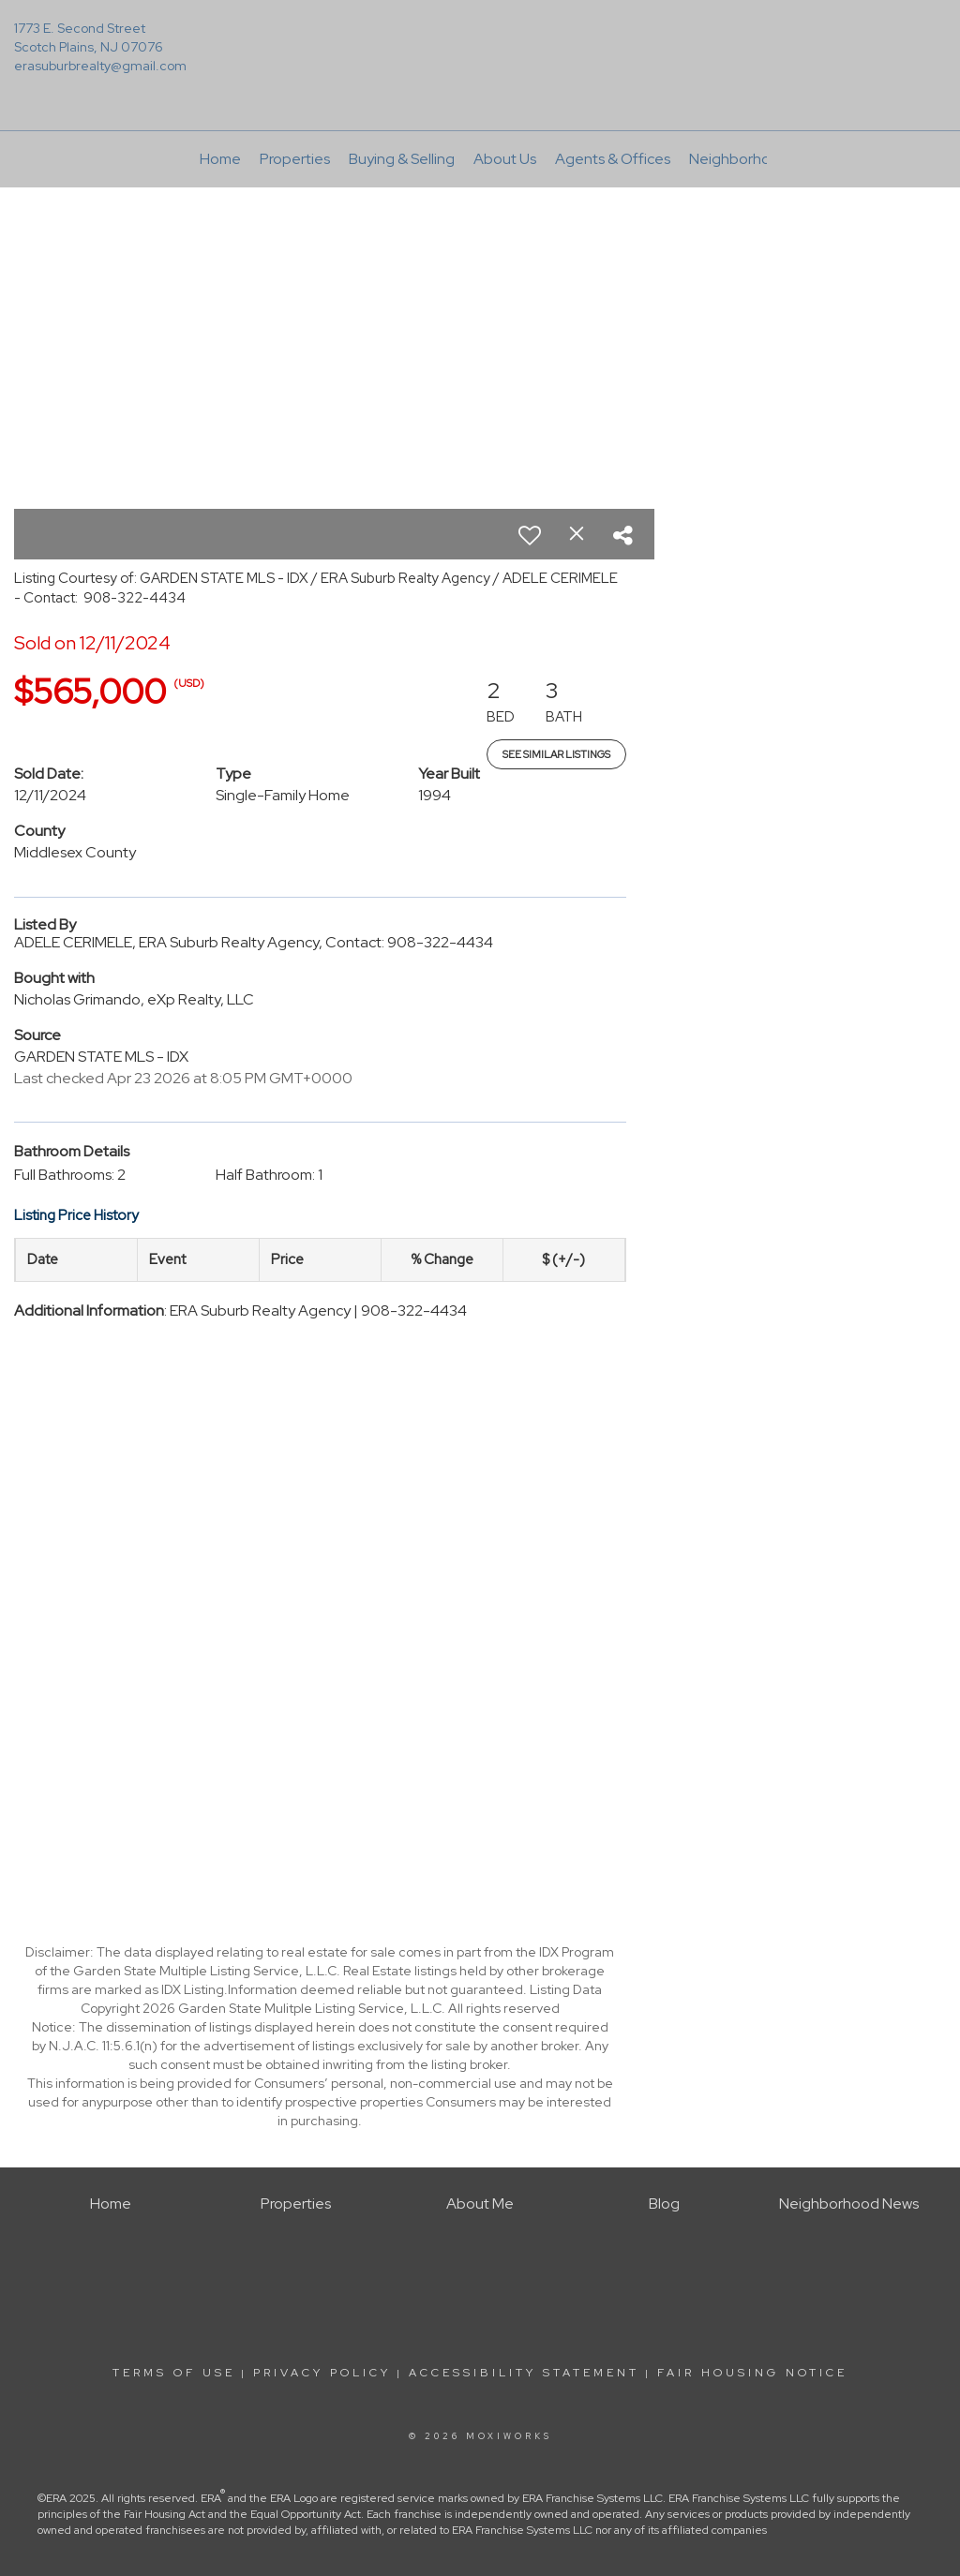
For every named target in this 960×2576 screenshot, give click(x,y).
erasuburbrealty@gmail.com (100, 65)
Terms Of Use (173, 2372)
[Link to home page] (479, 42)
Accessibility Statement (524, 2372)
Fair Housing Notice (752, 2372)
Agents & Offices (612, 159)
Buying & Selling (402, 159)
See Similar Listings (556, 754)
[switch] (529, 535)
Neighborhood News (759, 159)
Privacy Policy (322, 2372)
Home (220, 159)
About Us (504, 159)
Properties (295, 159)
